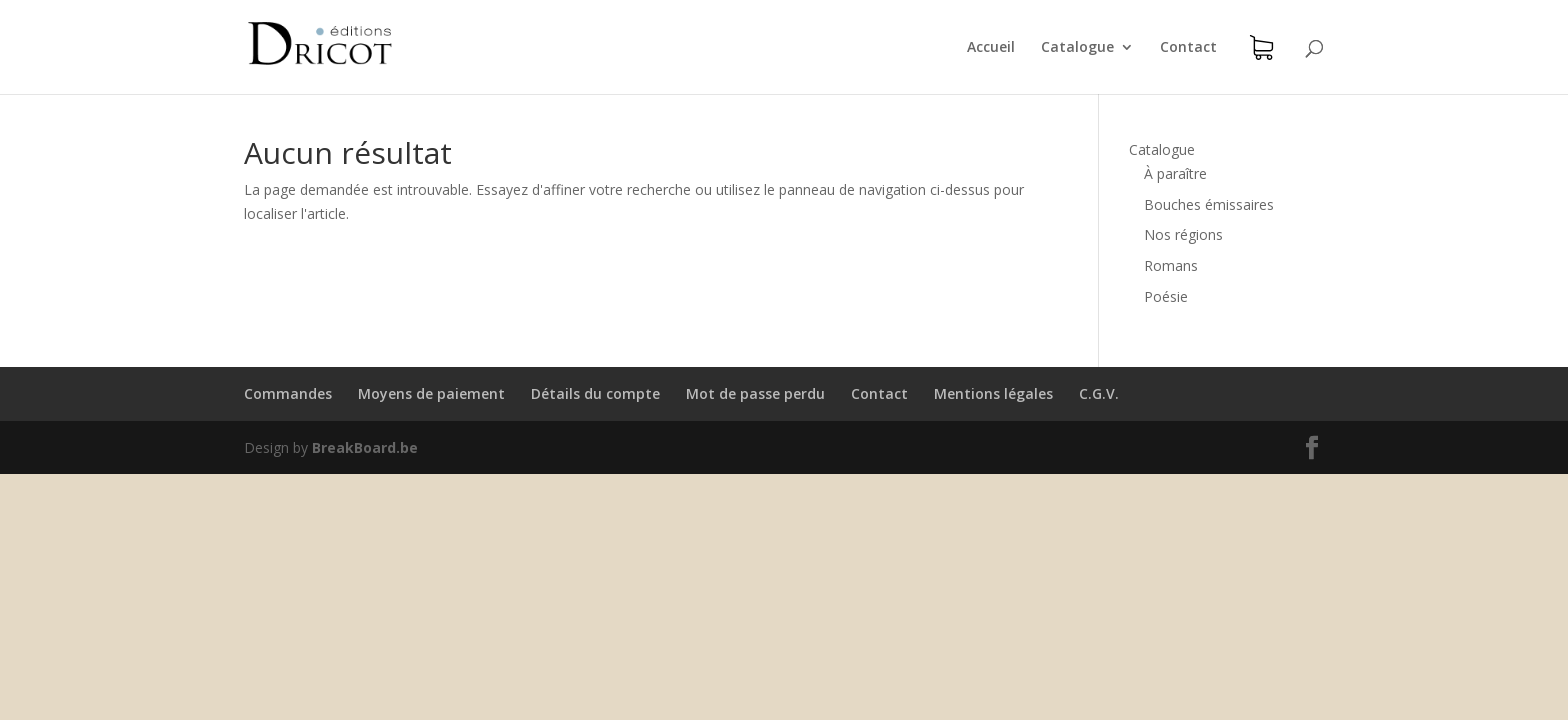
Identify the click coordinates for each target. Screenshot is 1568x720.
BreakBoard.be (365, 447)
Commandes (288, 393)
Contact (1188, 48)
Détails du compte (595, 393)
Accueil (991, 48)
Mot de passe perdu (755, 393)
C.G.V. (1099, 393)
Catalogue (1077, 48)
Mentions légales (993, 393)
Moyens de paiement (431, 393)
